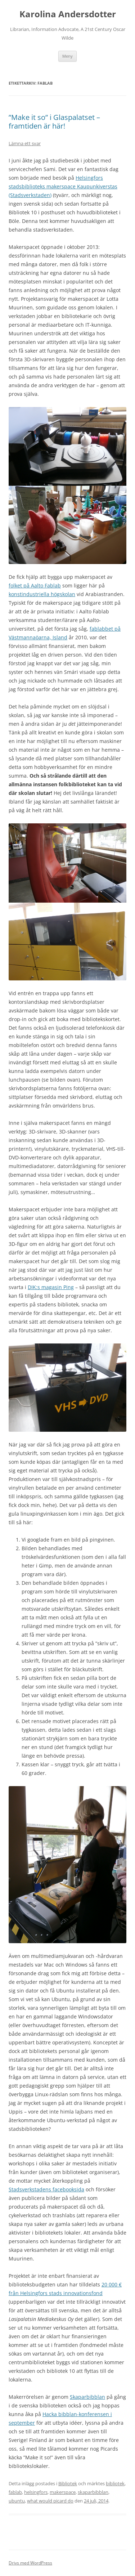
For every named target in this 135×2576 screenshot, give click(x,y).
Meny (67, 56)
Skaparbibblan (87, 2396)
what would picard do (50, 2500)
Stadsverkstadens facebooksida (46, 2189)
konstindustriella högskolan (42, 594)
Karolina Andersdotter (67, 14)
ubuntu (17, 2500)
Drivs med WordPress (30, 2563)
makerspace (63, 2492)
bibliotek (115, 2483)
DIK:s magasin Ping (51, 1287)
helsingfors (36, 2492)
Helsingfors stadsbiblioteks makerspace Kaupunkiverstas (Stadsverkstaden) (63, 186)
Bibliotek (67, 2483)
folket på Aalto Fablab (35, 585)
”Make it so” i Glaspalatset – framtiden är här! (54, 121)
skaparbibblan (93, 2492)
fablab (15, 2492)
